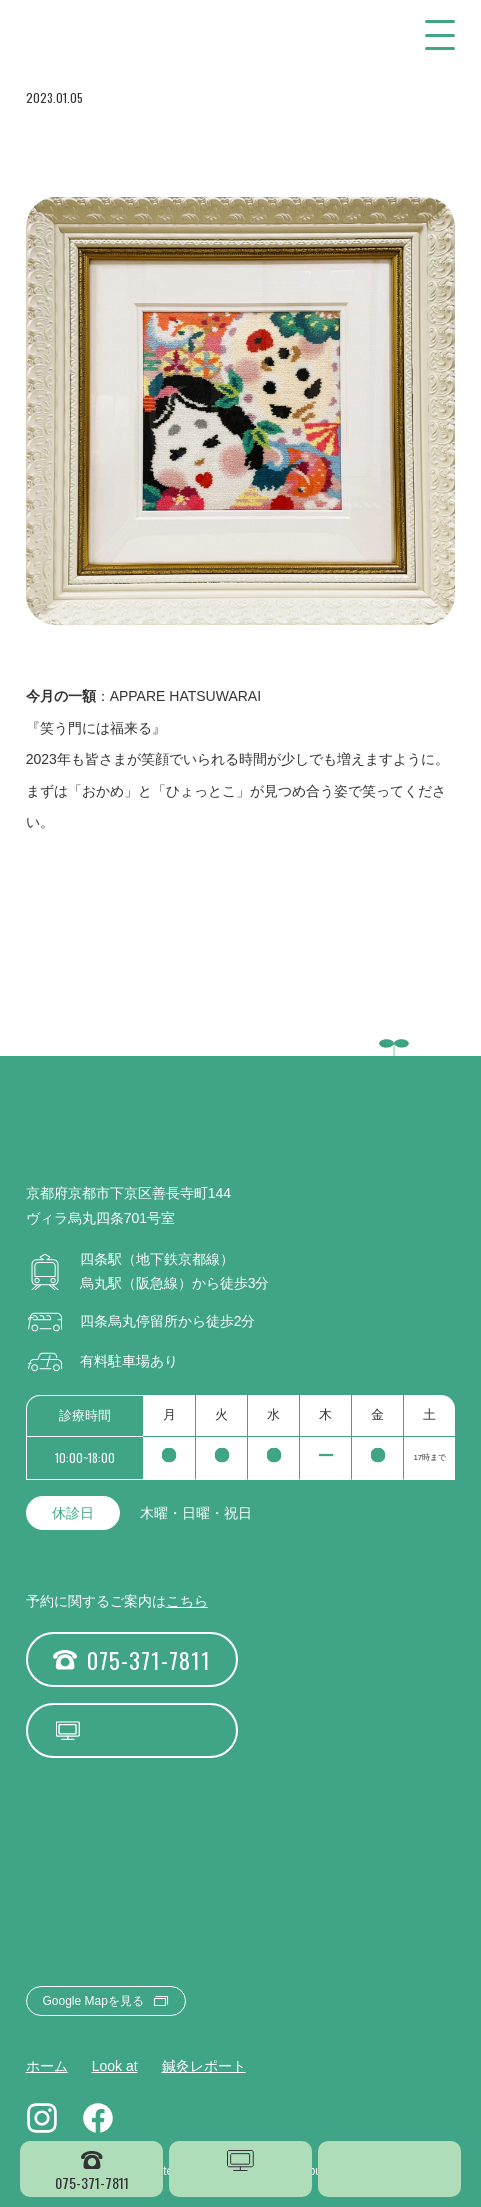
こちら (187, 1601)
